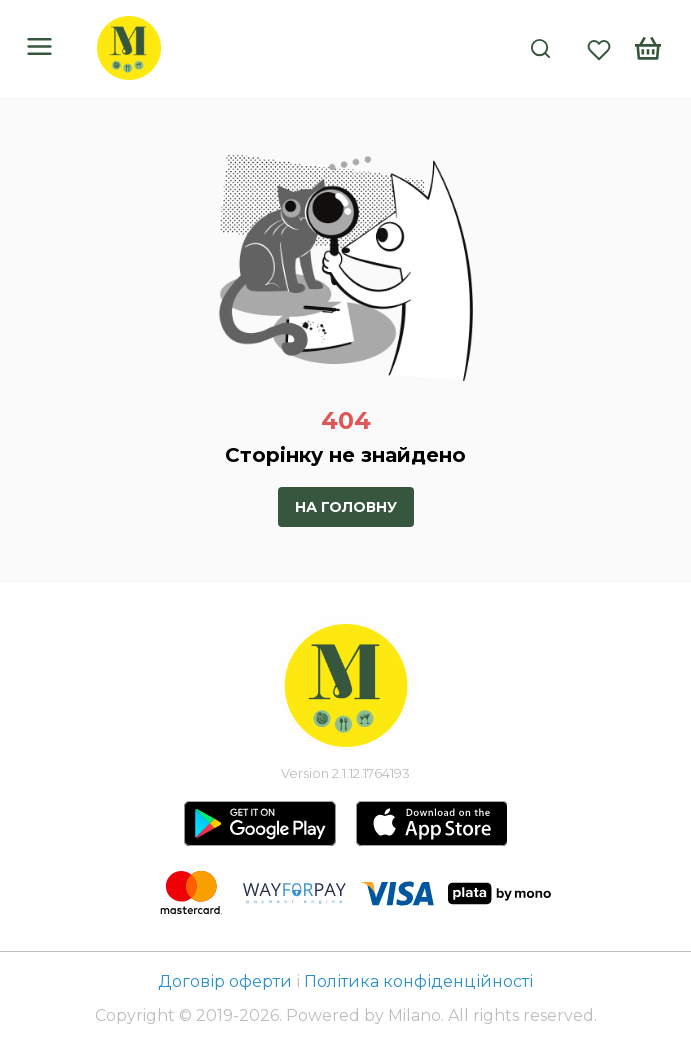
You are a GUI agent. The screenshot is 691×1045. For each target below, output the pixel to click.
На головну (346, 507)
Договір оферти (227, 981)
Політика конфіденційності (418, 981)
